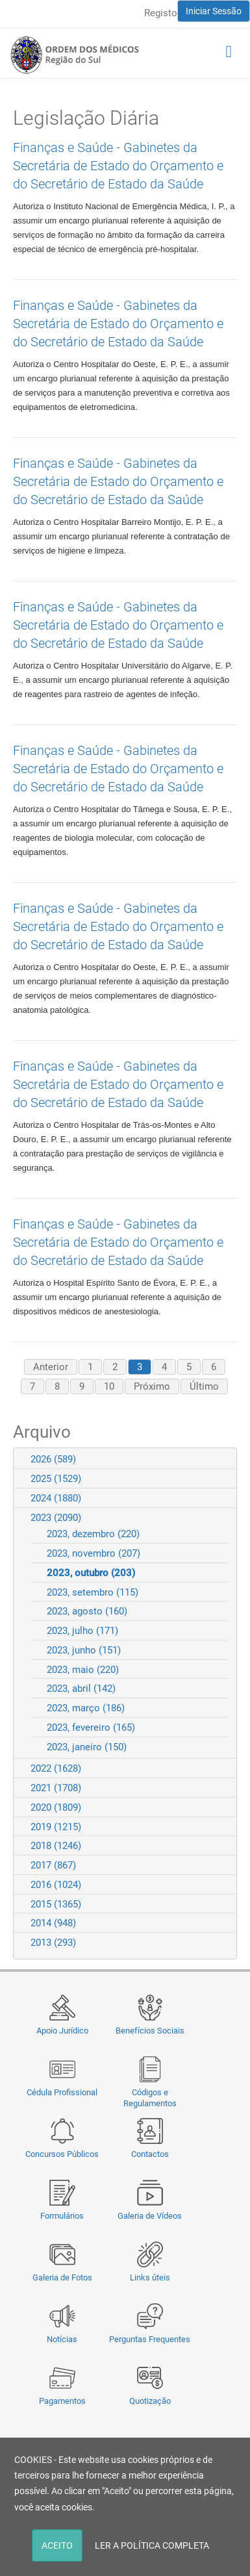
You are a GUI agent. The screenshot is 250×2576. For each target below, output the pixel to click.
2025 (56, 1479)
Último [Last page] (204, 1386)
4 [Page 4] (164, 1367)
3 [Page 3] (139, 1367)
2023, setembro (92, 1592)
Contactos (150, 2154)
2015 (56, 1904)
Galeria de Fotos (62, 2277)
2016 (56, 1885)
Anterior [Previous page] (50, 1367)
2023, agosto (87, 1611)
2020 (56, 1807)
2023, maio (83, 1670)
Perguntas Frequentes (149, 2339)
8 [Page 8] (57, 1386)
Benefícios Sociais (150, 2030)
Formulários (62, 2216)
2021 (56, 1788)
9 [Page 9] (81, 1386)
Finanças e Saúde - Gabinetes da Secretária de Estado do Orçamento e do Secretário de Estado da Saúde (118, 166)
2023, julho (82, 1631)
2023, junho (84, 1650)
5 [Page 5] (189, 1367)
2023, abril (81, 1688)
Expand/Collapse (221, 1459)
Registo (160, 13)
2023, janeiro (87, 1747)
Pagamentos (62, 2401)
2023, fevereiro (91, 1727)
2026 (53, 1459)
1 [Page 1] (90, 1367)
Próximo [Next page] (152, 1386)
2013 (53, 1942)
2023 (56, 1518)
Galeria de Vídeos (150, 2216)
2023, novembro (93, 1553)
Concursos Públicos (62, 2154)
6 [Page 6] (213, 1367)
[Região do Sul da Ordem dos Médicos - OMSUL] (75, 54)
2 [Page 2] (115, 1367)
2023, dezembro (93, 1534)
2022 (56, 1768)
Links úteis (150, 2277)
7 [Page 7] (32, 1386)
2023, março (86, 1708)
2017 (53, 1865)
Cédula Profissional (62, 2092)
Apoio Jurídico (62, 2030)
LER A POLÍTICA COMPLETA (152, 2545)
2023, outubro (91, 1573)
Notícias (62, 2339)
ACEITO (57, 2545)
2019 (56, 1827)
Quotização (150, 2401)
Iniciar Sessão (214, 11)
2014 (53, 1923)
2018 (56, 1846)
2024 (56, 1498)
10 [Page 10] (109, 1386)
